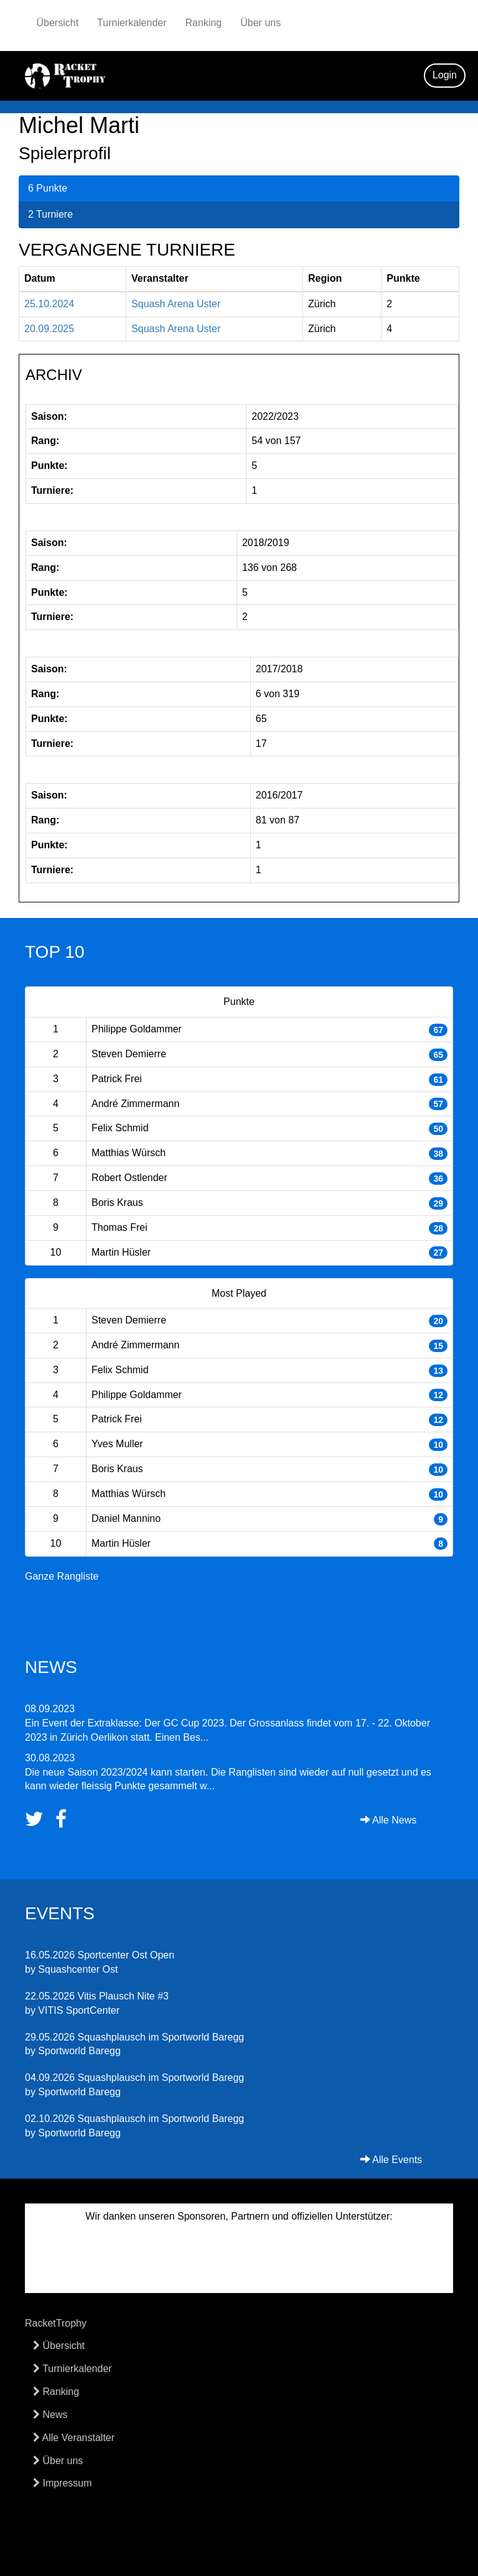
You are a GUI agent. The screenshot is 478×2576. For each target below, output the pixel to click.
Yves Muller (117, 1444)
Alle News (388, 1820)
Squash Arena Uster (175, 304)
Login (445, 75)
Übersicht (58, 22)
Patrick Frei (116, 1078)
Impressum (62, 2483)
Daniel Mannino (126, 1518)
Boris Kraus (117, 1202)
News (50, 2414)
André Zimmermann (135, 1103)
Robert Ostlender (129, 1177)
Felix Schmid (120, 1128)
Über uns (260, 22)
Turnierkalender (131, 22)
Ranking (203, 22)
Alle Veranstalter (74, 2437)
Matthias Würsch (128, 1152)
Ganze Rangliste (61, 1576)
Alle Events (391, 2159)
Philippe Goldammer (136, 1029)
